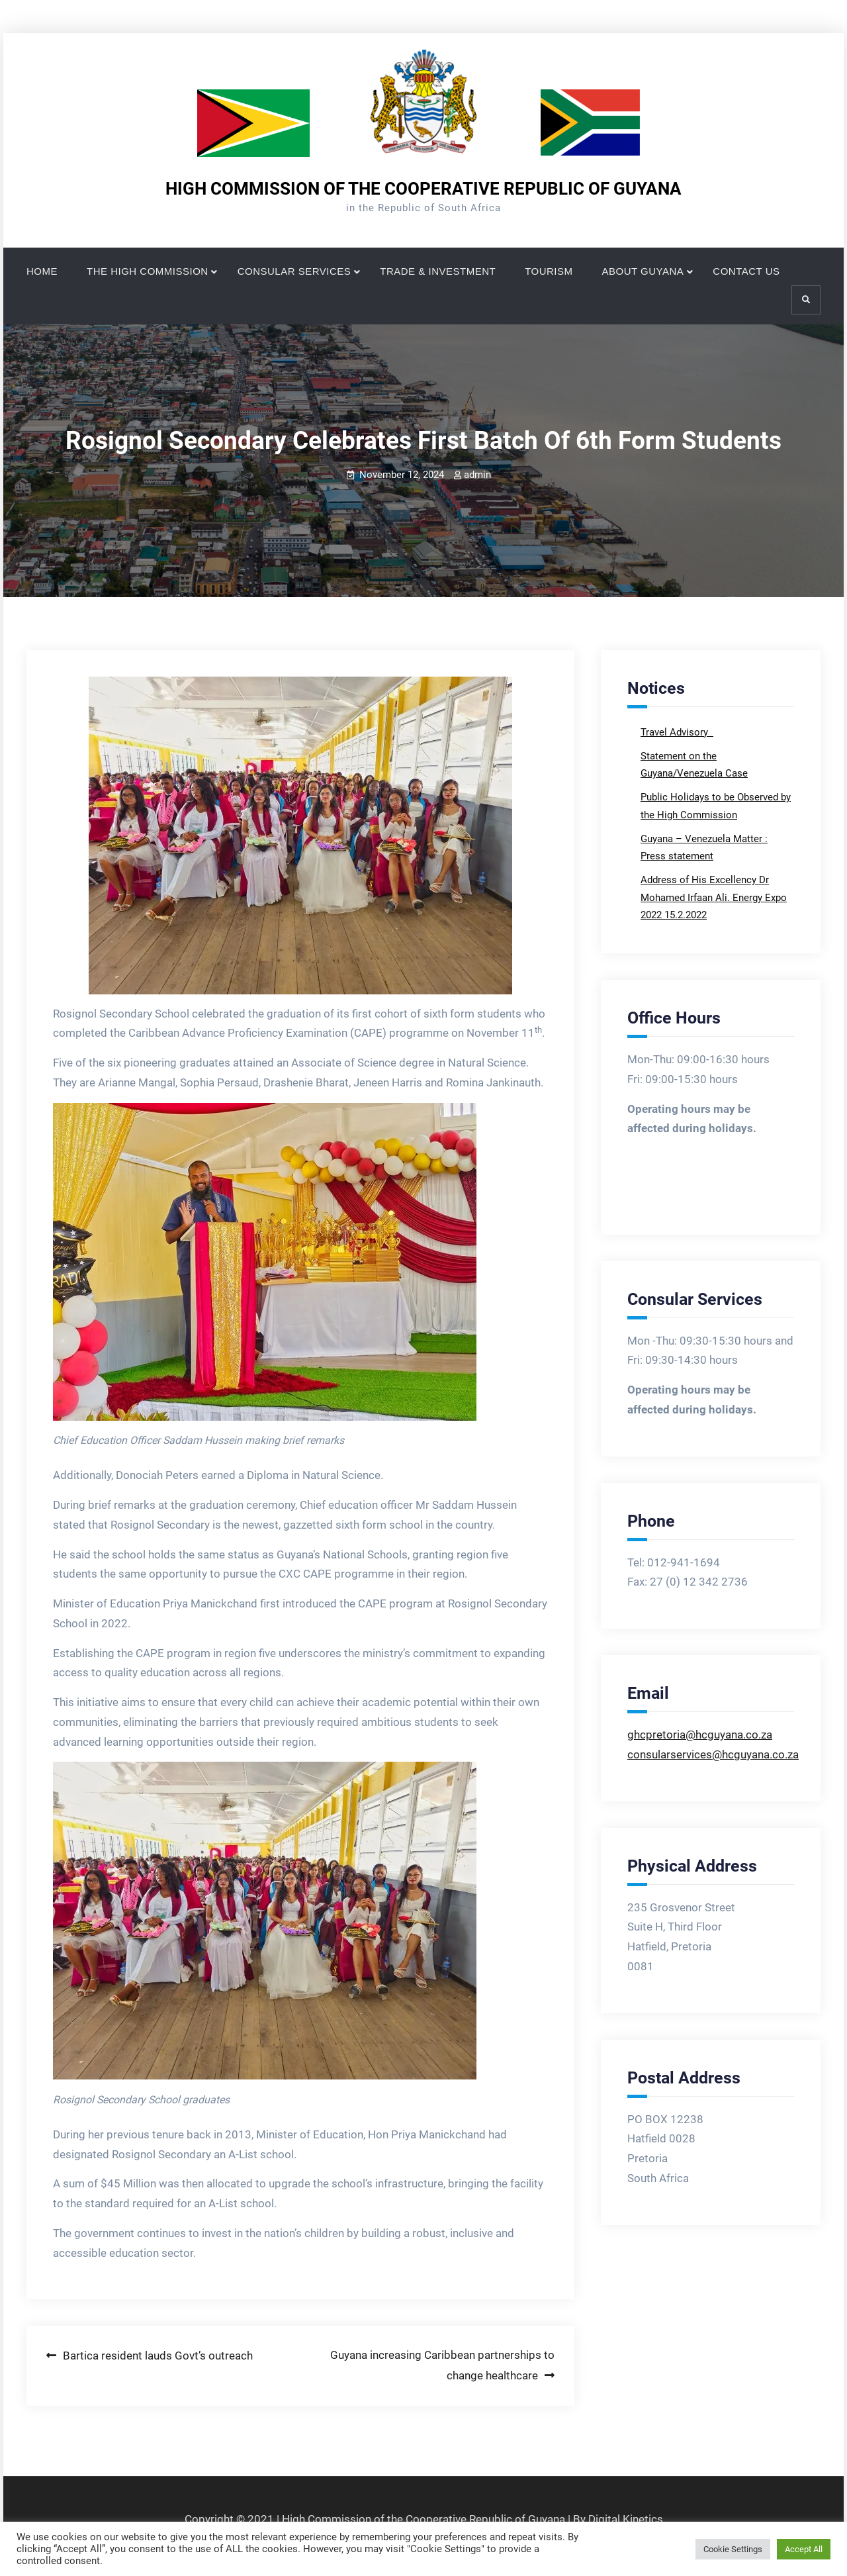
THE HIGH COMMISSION (147, 271)
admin (477, 475)
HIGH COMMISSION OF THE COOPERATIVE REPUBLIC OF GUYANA (423, 189)
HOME (42, 271)
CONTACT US (746, 271)
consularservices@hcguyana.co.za (713, 1754)
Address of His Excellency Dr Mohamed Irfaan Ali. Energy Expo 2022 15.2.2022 (714, 897)
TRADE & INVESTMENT (438, 271)
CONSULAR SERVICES (294, 271)
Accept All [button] (804, 2549)
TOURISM (548, 271)
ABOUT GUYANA (643, 271)
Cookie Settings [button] (732, 2549)
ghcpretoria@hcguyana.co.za (699, 1734)
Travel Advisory (676, 732)
